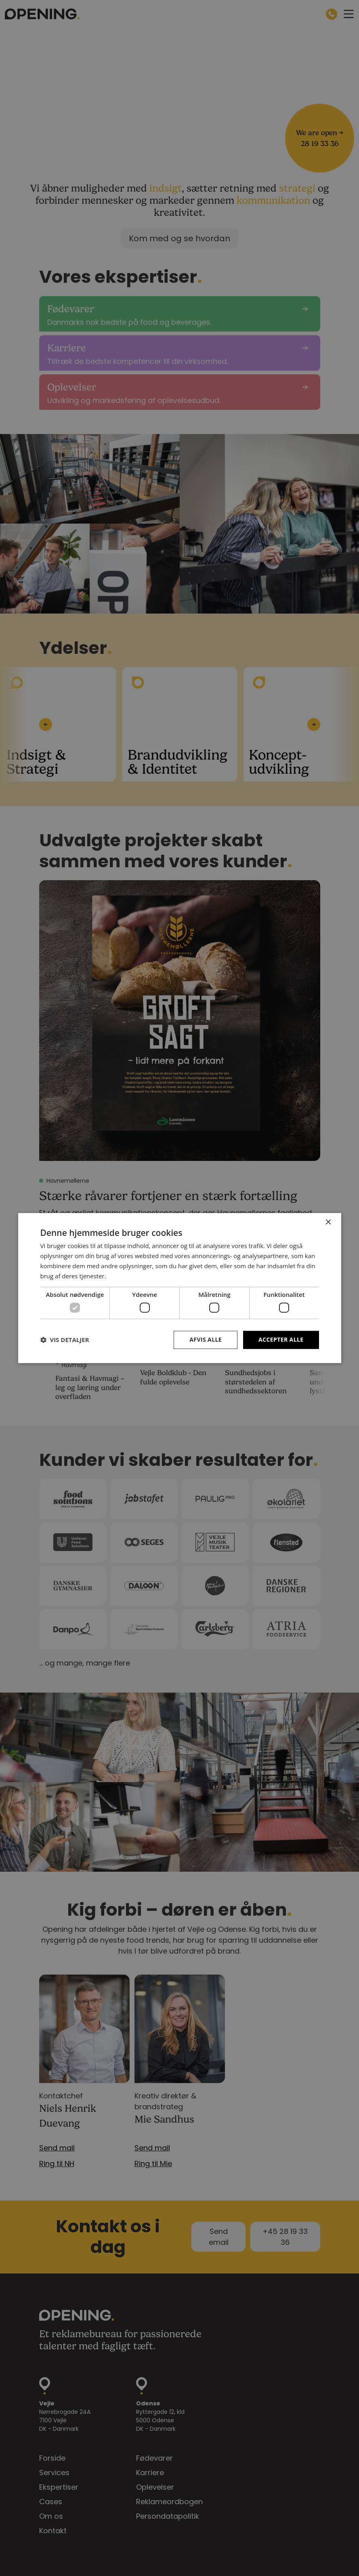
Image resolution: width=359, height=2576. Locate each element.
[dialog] (179, 1288)
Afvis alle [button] (205, 1339)
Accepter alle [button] (280, 1339)
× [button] (328, 1222)
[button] (64, 1339)
